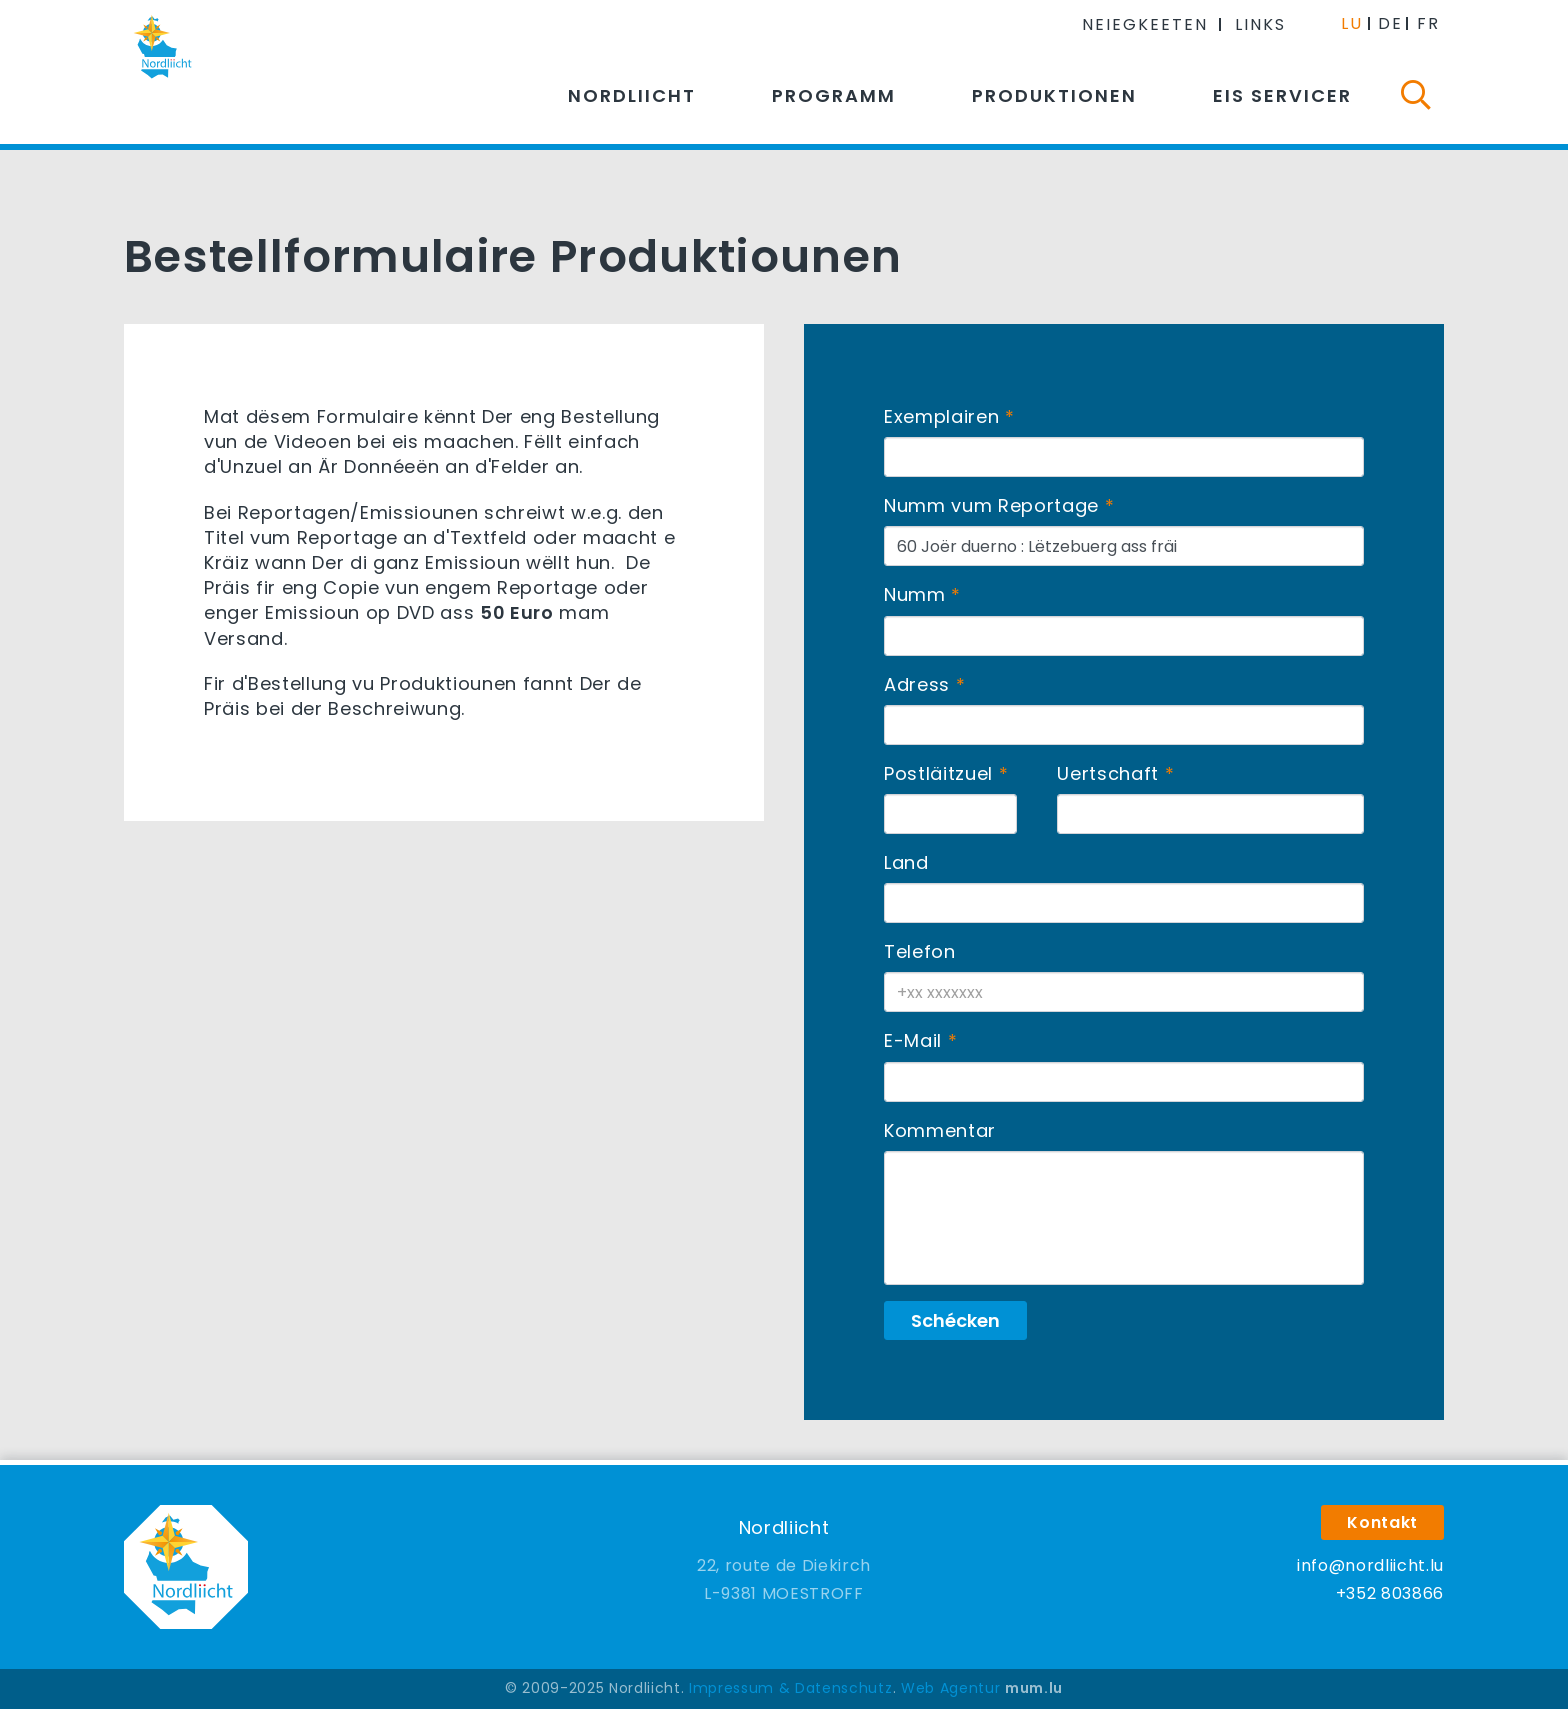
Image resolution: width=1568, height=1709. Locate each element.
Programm (834, 95)
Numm (915, 594)
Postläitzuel (938, 773)
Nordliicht (632, 95)
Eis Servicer (1282, 95)
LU (1352, 23)
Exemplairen (941, 416)
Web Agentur (950, 1688)
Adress (917, 684)
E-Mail (913, 1040)
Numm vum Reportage (991, 505)
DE (1390, 23)
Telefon (920, 951)
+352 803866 (1390, 1593)
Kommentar (940, 1130)
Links (1260, 24)
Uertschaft (1108, 773)
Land (906, 862)
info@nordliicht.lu (1370, 1565)
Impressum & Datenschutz (790, 1688)
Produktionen (1054, 95)
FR (1428, 23)
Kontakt (1382, 1522)
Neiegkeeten (1145, 24)
